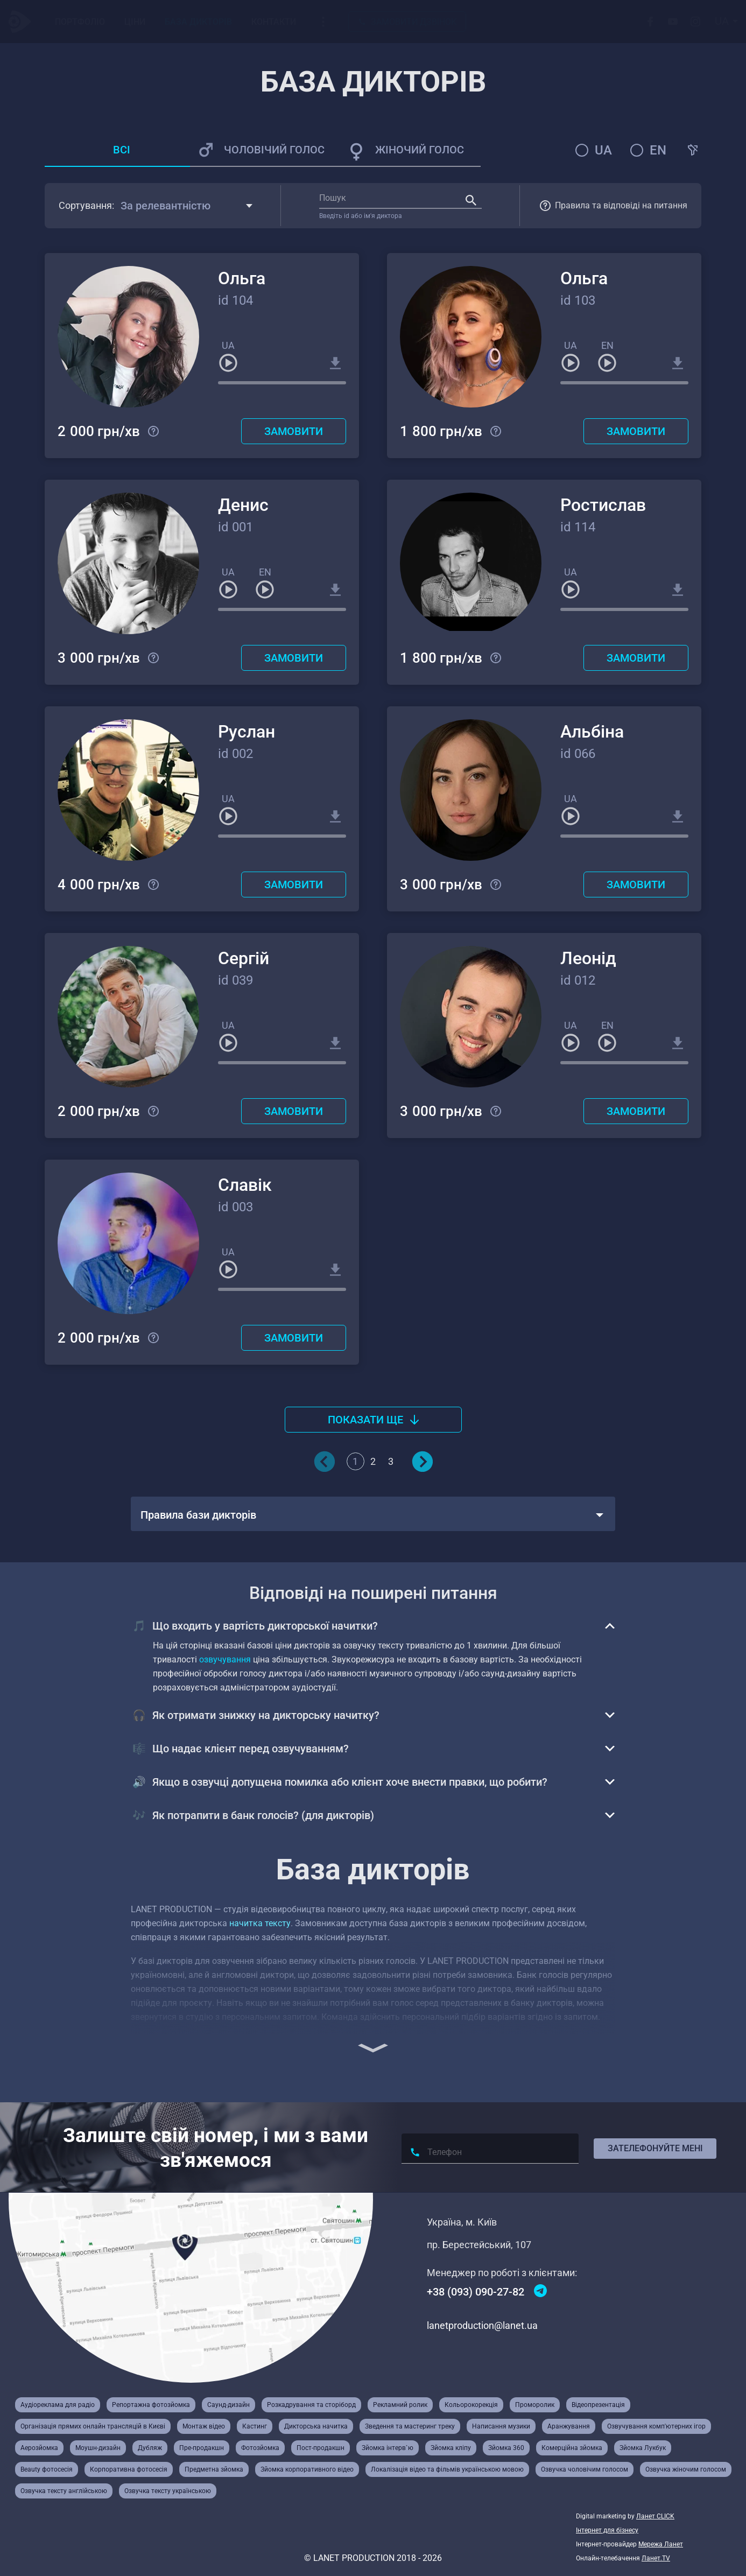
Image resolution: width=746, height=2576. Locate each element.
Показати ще (373, 1419)
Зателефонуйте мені (655, 2148)
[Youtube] (674, 21)
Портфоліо (80, 22)
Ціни (134, 22)
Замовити (293, 431)
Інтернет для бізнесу (607, 2530)
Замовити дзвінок (407, 22)
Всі (121, 149)
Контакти (273, 22)
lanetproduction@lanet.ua (482, 2325)
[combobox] (726, 21)
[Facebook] (651, 21)
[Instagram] (697, 21)
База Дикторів (198, 22)
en (658, 150)
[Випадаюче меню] (323, 21)
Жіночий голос (419, 149)
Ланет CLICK (655, 2516)
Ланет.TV (656, 2558)
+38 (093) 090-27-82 (475, 2291)
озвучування (225, 1659)
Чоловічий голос (274, 149)
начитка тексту (260, 1923)
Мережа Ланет (660, 2544)
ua (603, 150)
